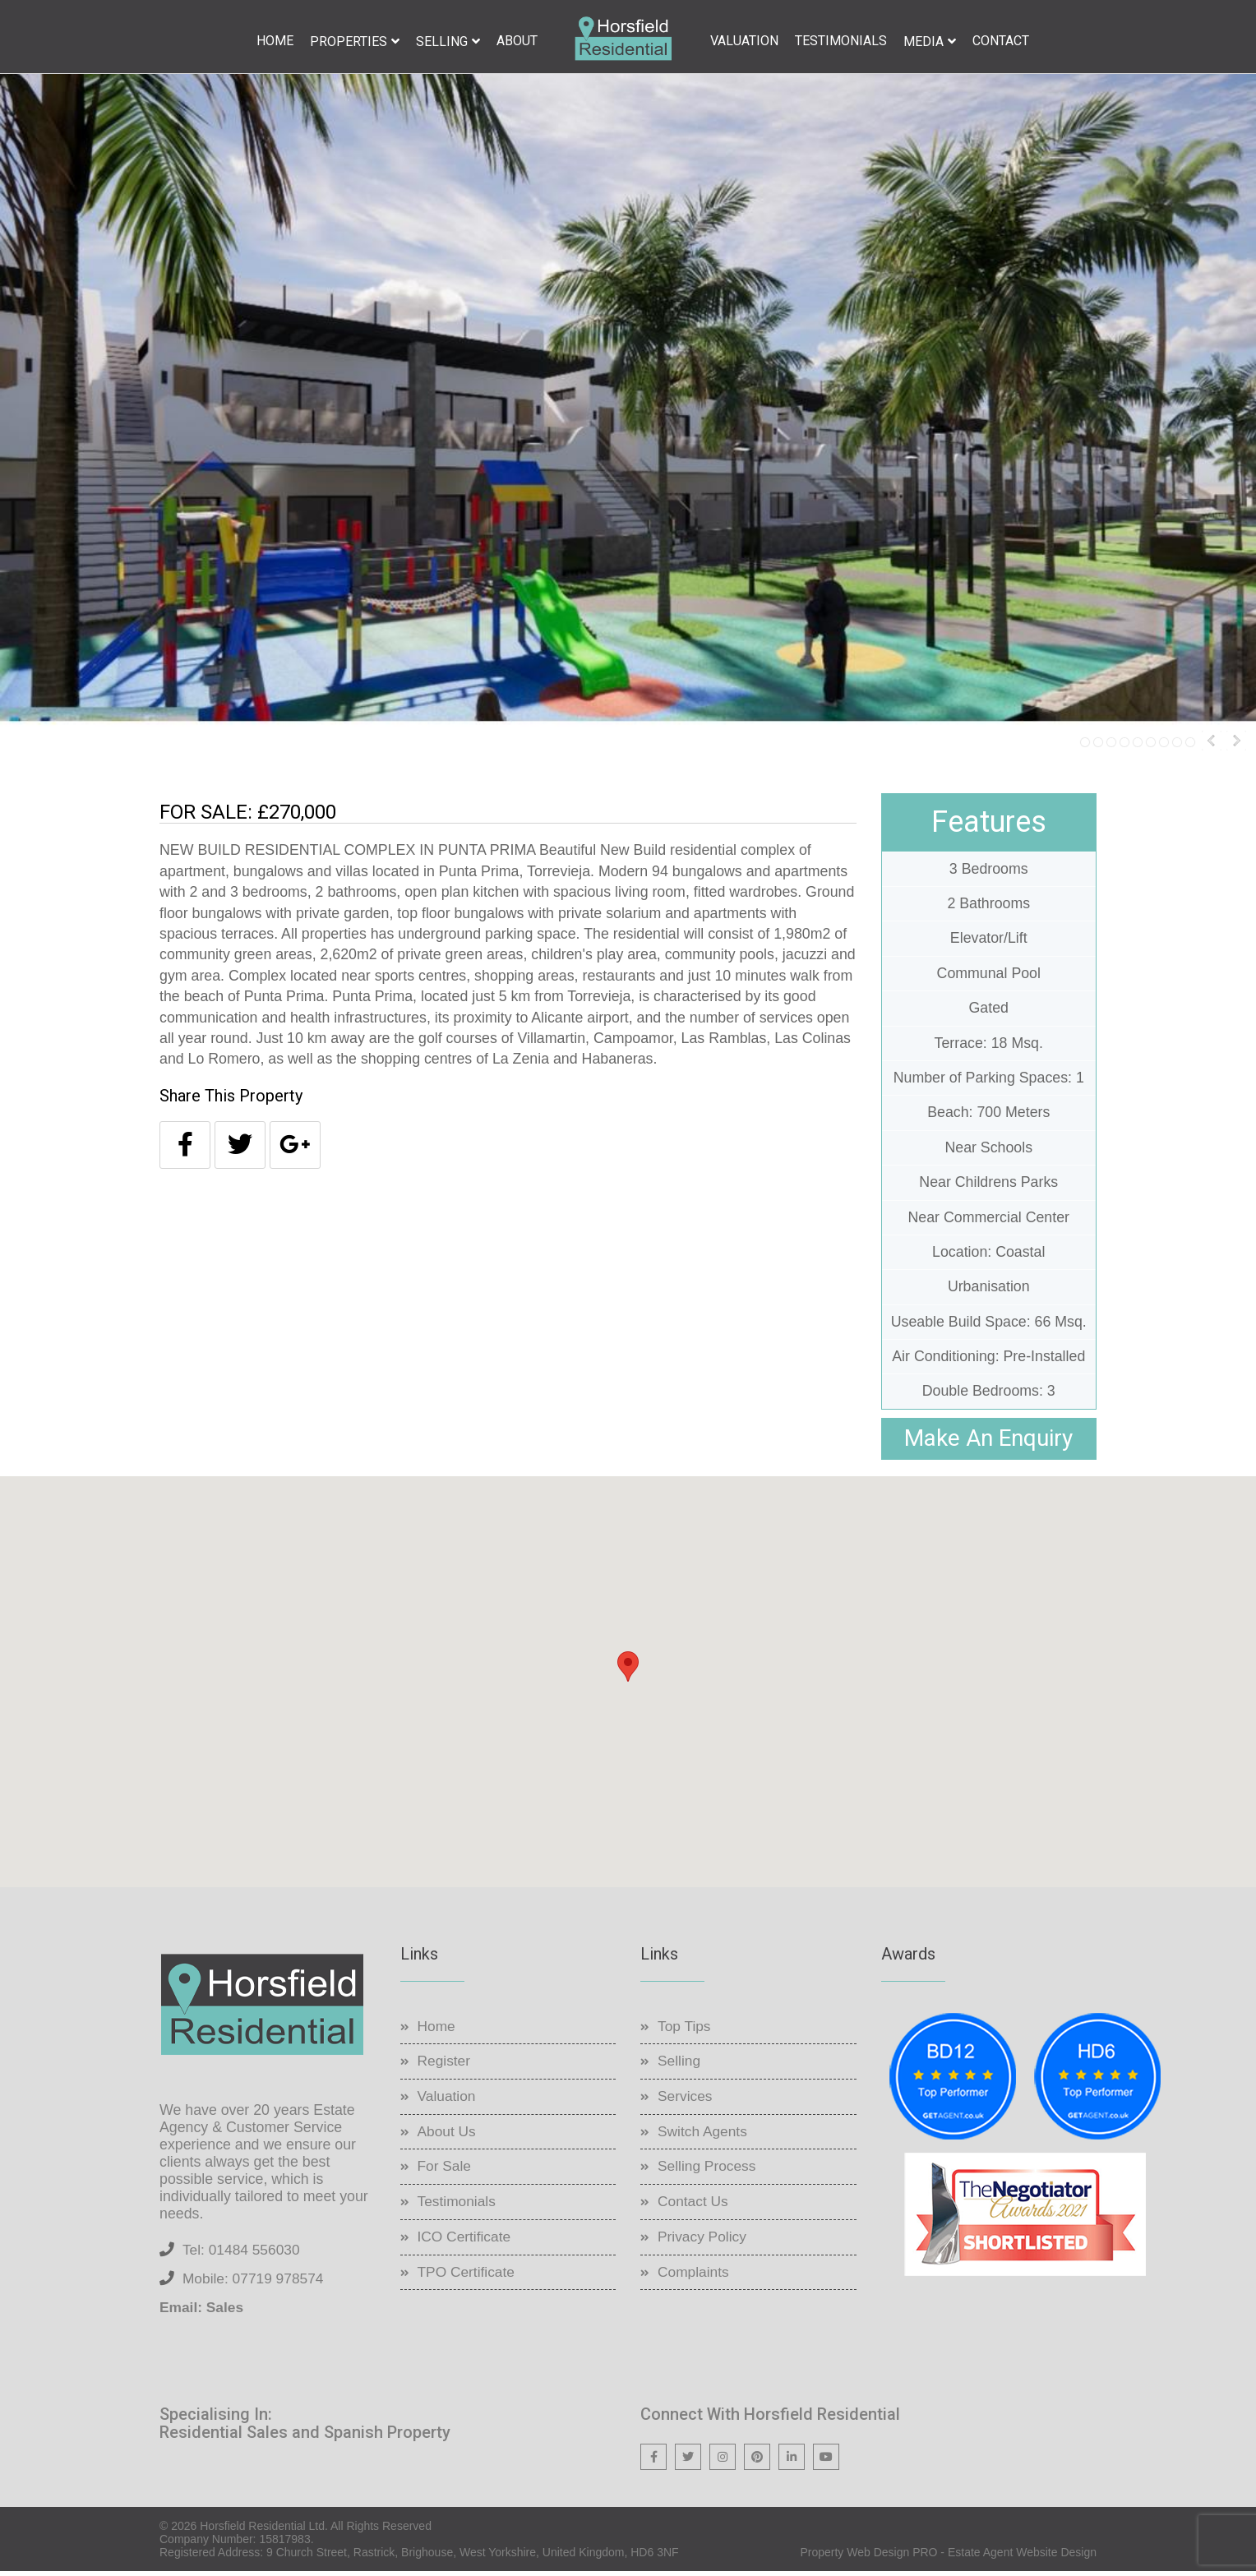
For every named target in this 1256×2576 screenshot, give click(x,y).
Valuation (744, 40)
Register (445, 2065)
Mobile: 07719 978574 (255, 2282)
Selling (442, 41)
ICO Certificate (466, 2240)
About (517, 40)
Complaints (695, 2276)
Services (686, 2100)
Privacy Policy (704, 2240)
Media (923, 41)
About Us (448, 2135)
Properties (348, 41)
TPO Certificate (468, 2276)
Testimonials (841, 40)
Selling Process (709, 2170)
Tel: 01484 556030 (243, 2254)
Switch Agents (704, 2135)
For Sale (445, 2170)
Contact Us (694, 2205)
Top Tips (685, 2030)
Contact (1000, 40)
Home (274, 40)
